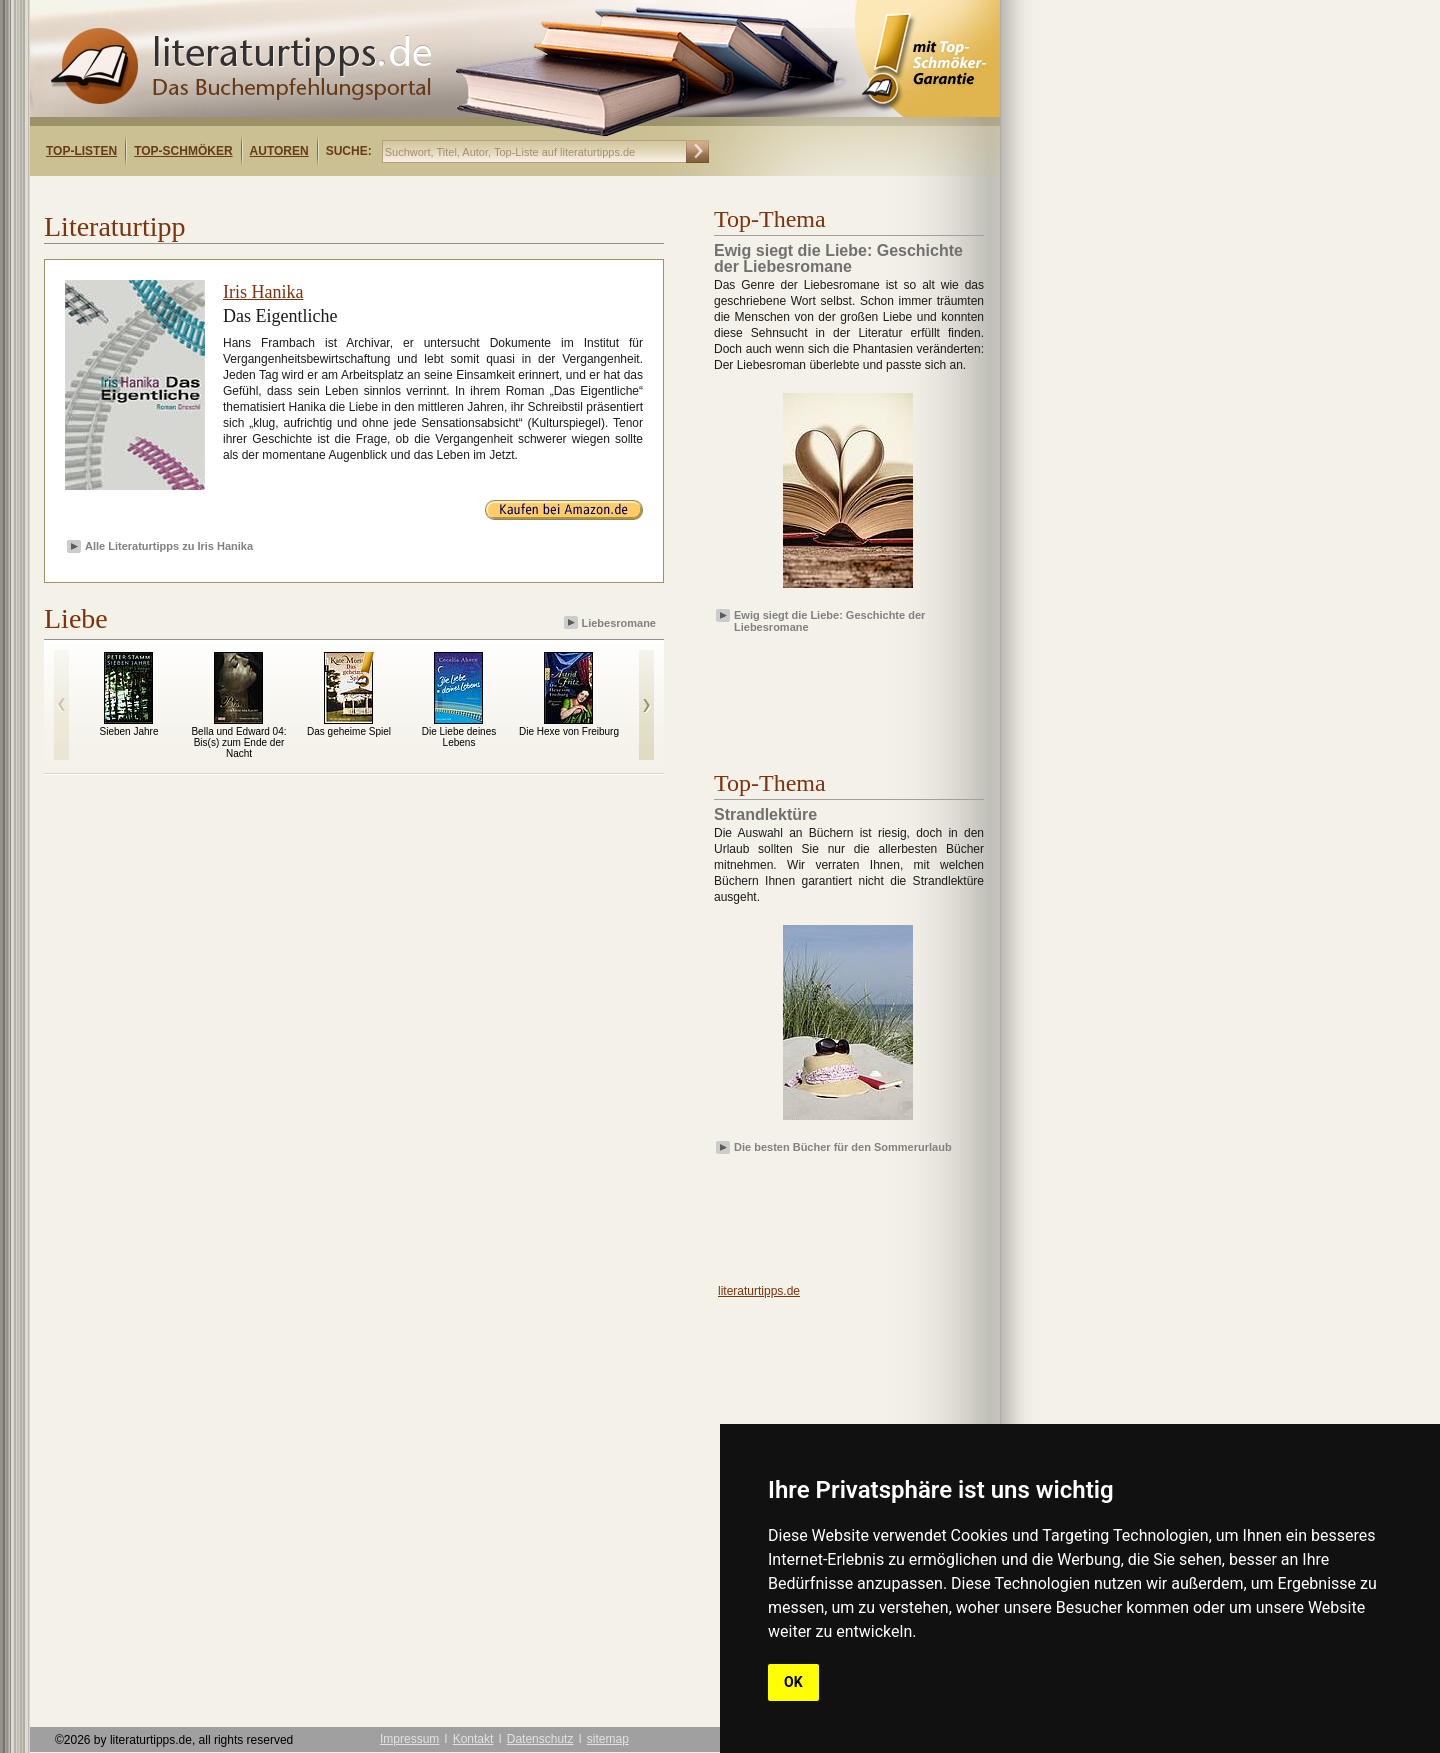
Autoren (279, 151)
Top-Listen (81, 151)
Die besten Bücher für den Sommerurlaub (843, 1147)
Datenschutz (540, 1739)
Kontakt (473, 1739)
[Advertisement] (288, 193)
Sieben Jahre (129, 731)
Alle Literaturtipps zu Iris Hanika (169, 546)
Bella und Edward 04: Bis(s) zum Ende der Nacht (238, 742)
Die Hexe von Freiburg (569, 731)
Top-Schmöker (183, 151)
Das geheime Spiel (349, 731)
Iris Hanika (263, 292)
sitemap (608, 1739)
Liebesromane (611, 622)
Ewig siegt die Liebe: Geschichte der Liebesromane (829, 620)
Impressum (409, 1739)
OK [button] (793, 1682)
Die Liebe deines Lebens (459, 737)
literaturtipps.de (759, 1291)
